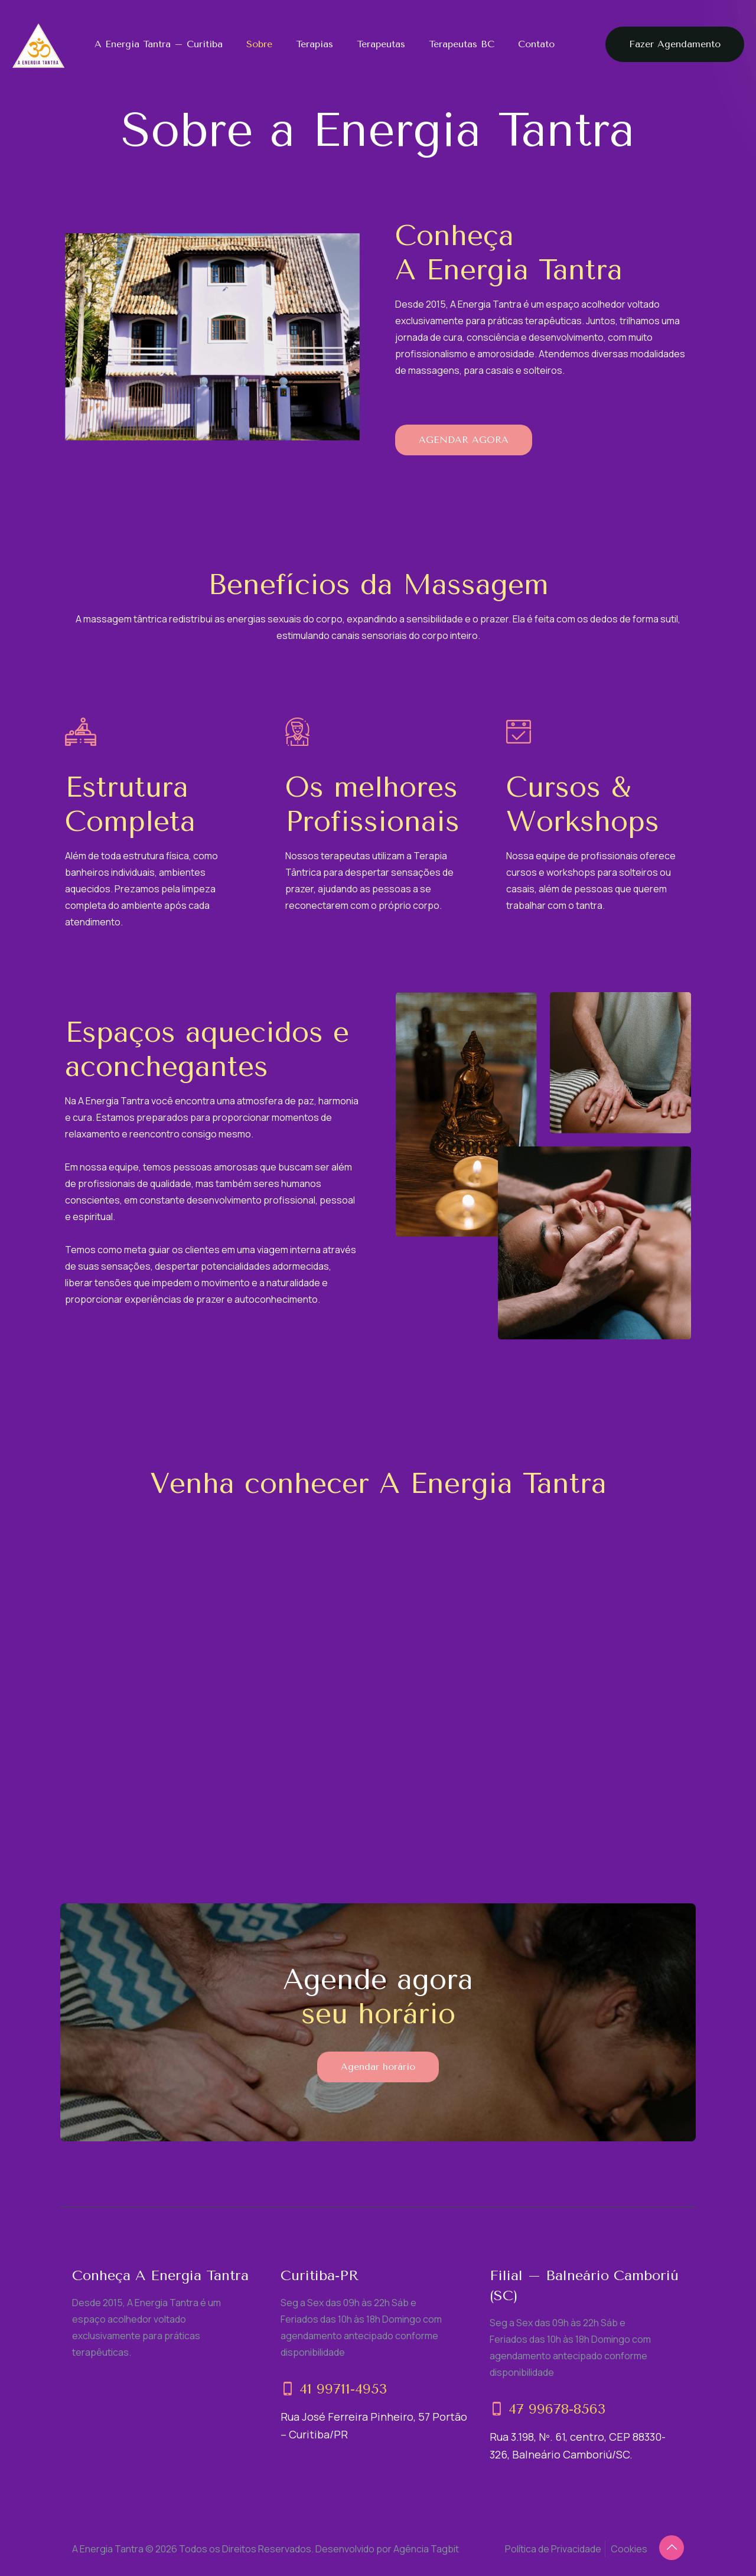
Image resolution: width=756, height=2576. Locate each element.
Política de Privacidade (553, 2548)
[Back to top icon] (671, 2547)
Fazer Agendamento (675, 44)
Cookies (629, 2548)
